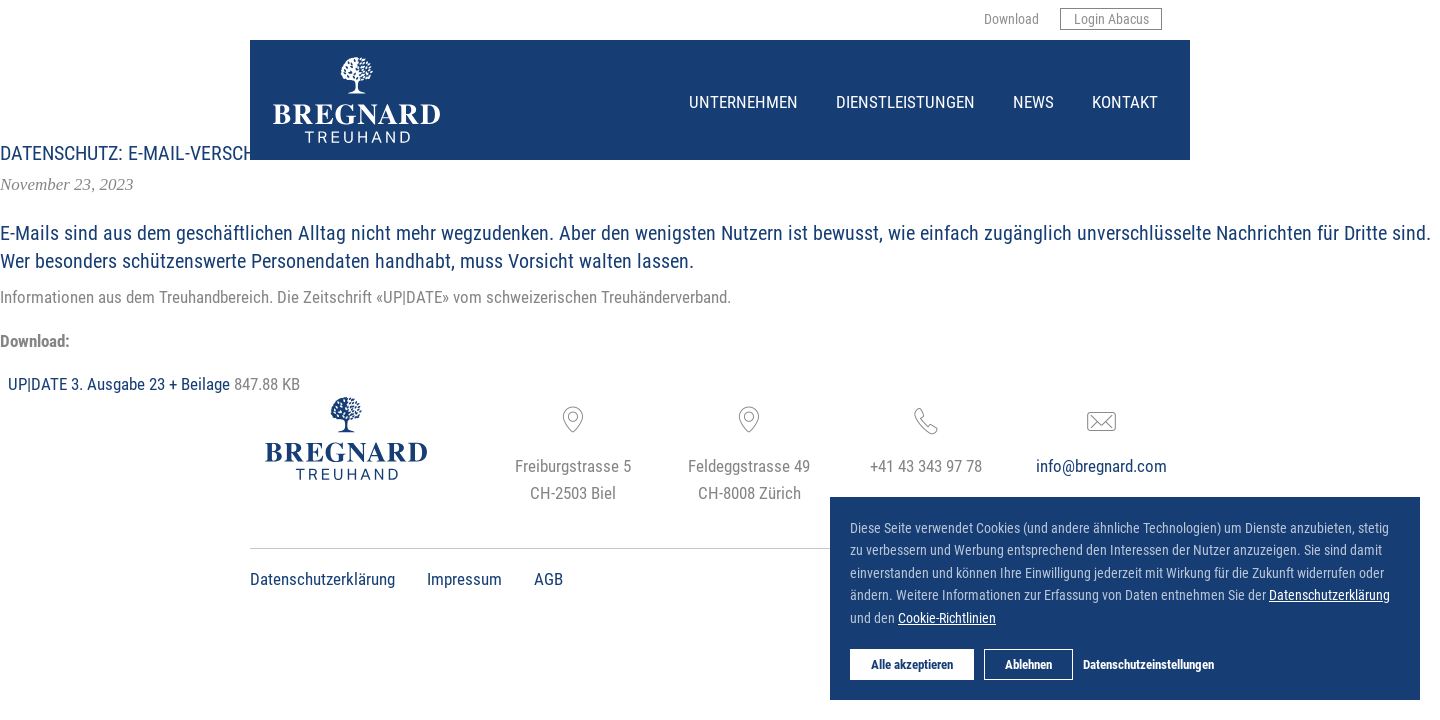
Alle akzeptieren (912, 664)
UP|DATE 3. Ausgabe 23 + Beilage (119, 383)
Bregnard (274, 57)
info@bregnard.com (1101, 465)
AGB (548, 578)
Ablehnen (1028, 664)
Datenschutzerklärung (322, 578)
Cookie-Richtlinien (947, 617)
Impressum (464, 578)
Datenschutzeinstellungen (1148, 664)
